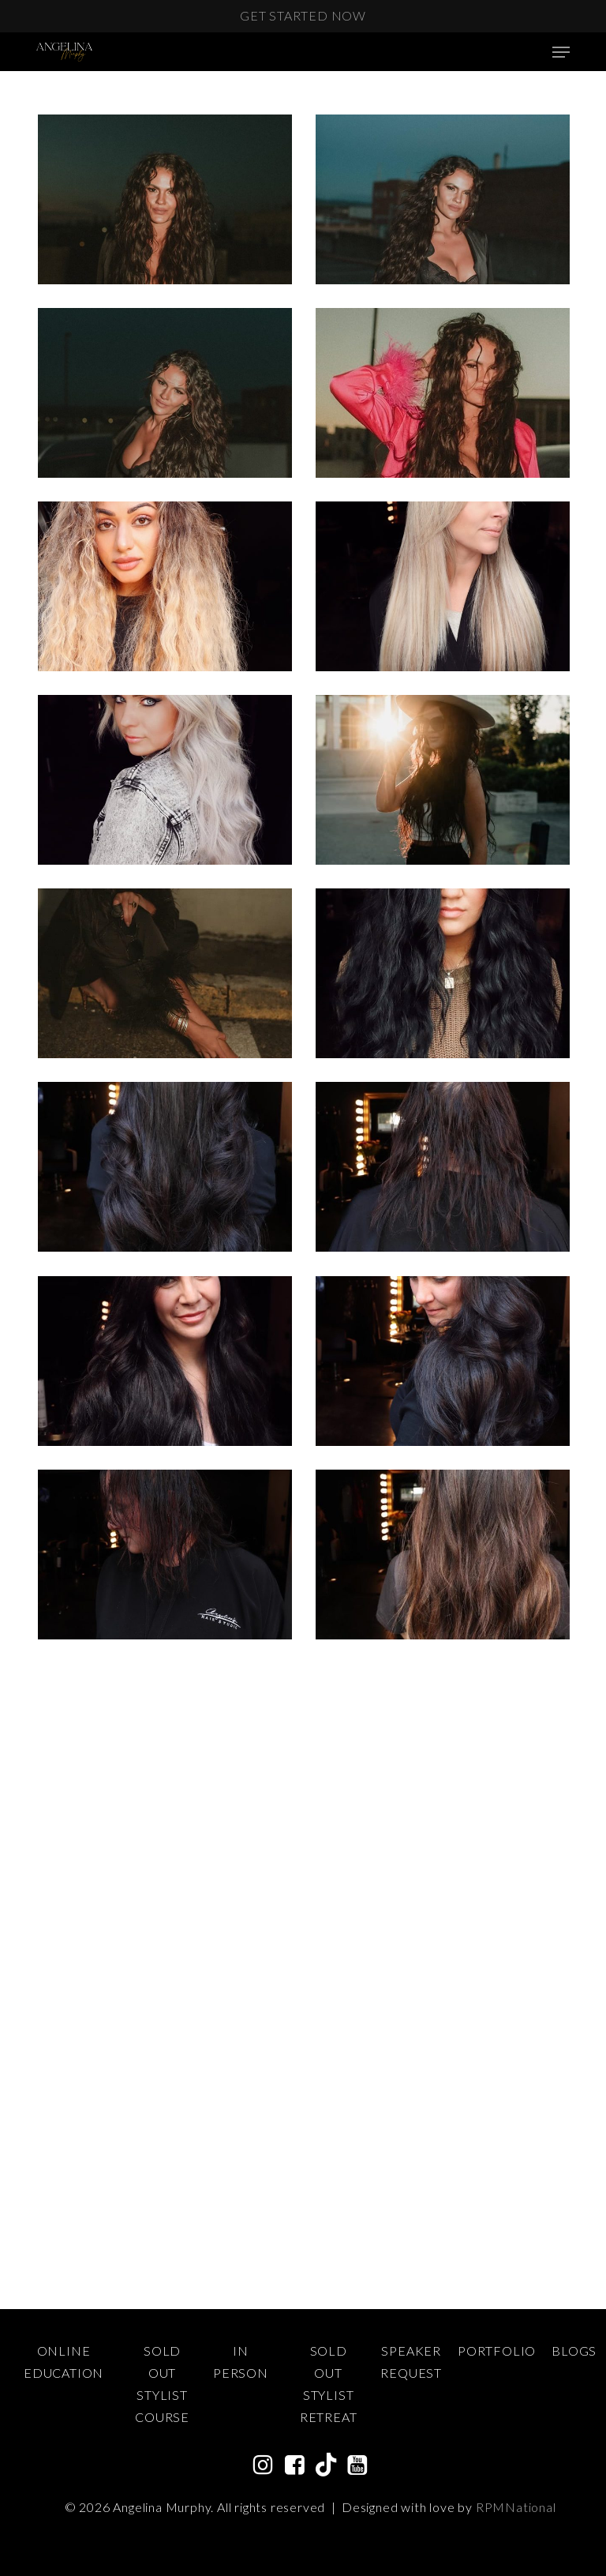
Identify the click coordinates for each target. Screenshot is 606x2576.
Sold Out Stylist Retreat (328, 2383)
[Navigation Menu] (561, 52)
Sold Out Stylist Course (162, 2383)
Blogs (574, 2350)
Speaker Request (411, 2361)
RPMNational (516, 2506)
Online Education (63, 2361)
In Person (240, 2361)
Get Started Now (303, 15)
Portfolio (497, 2350)
